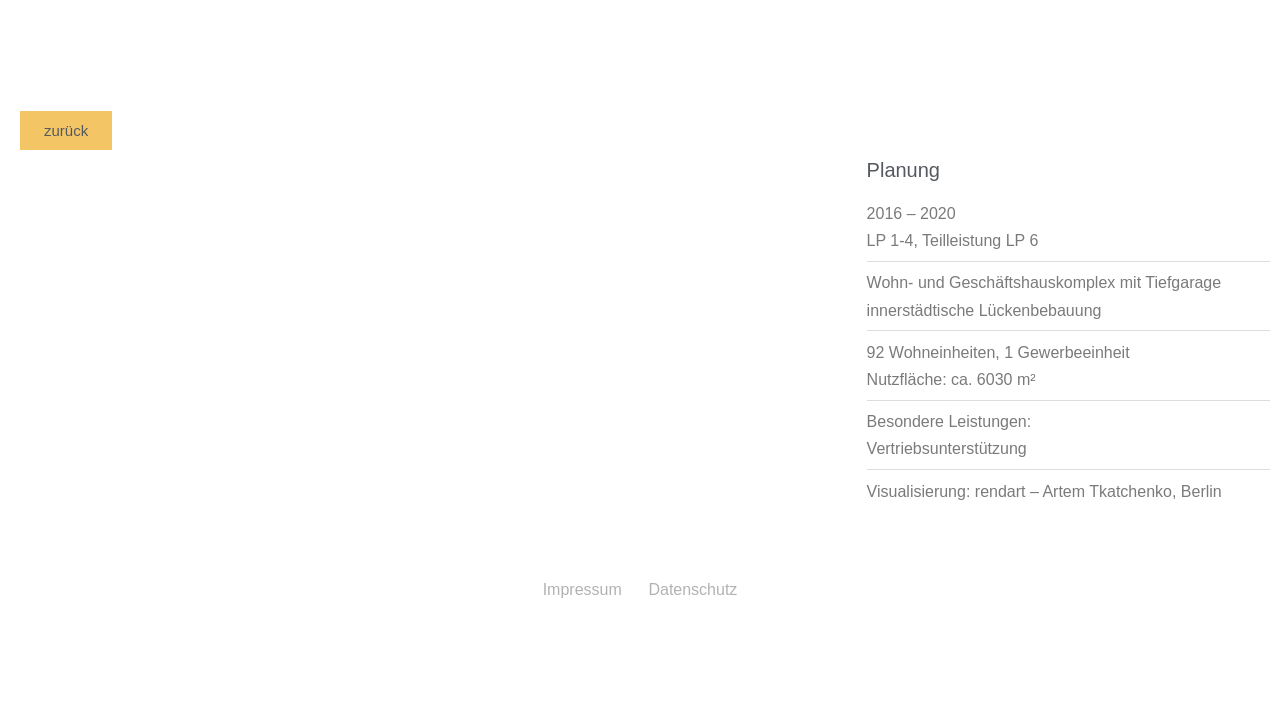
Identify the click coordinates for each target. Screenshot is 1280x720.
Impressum (582, 589)
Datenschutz (692, 589)
